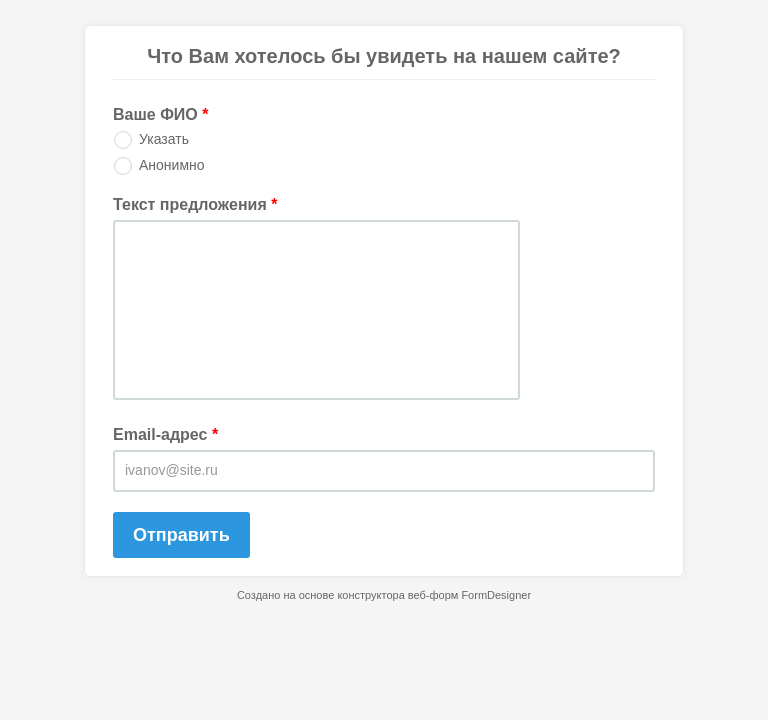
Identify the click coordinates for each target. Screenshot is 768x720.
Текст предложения (195, 204)
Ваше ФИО (160, 114)
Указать (164, 139)
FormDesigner (496, 595)
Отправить (181, 535)
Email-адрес (165, 434)
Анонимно (172, 165)
